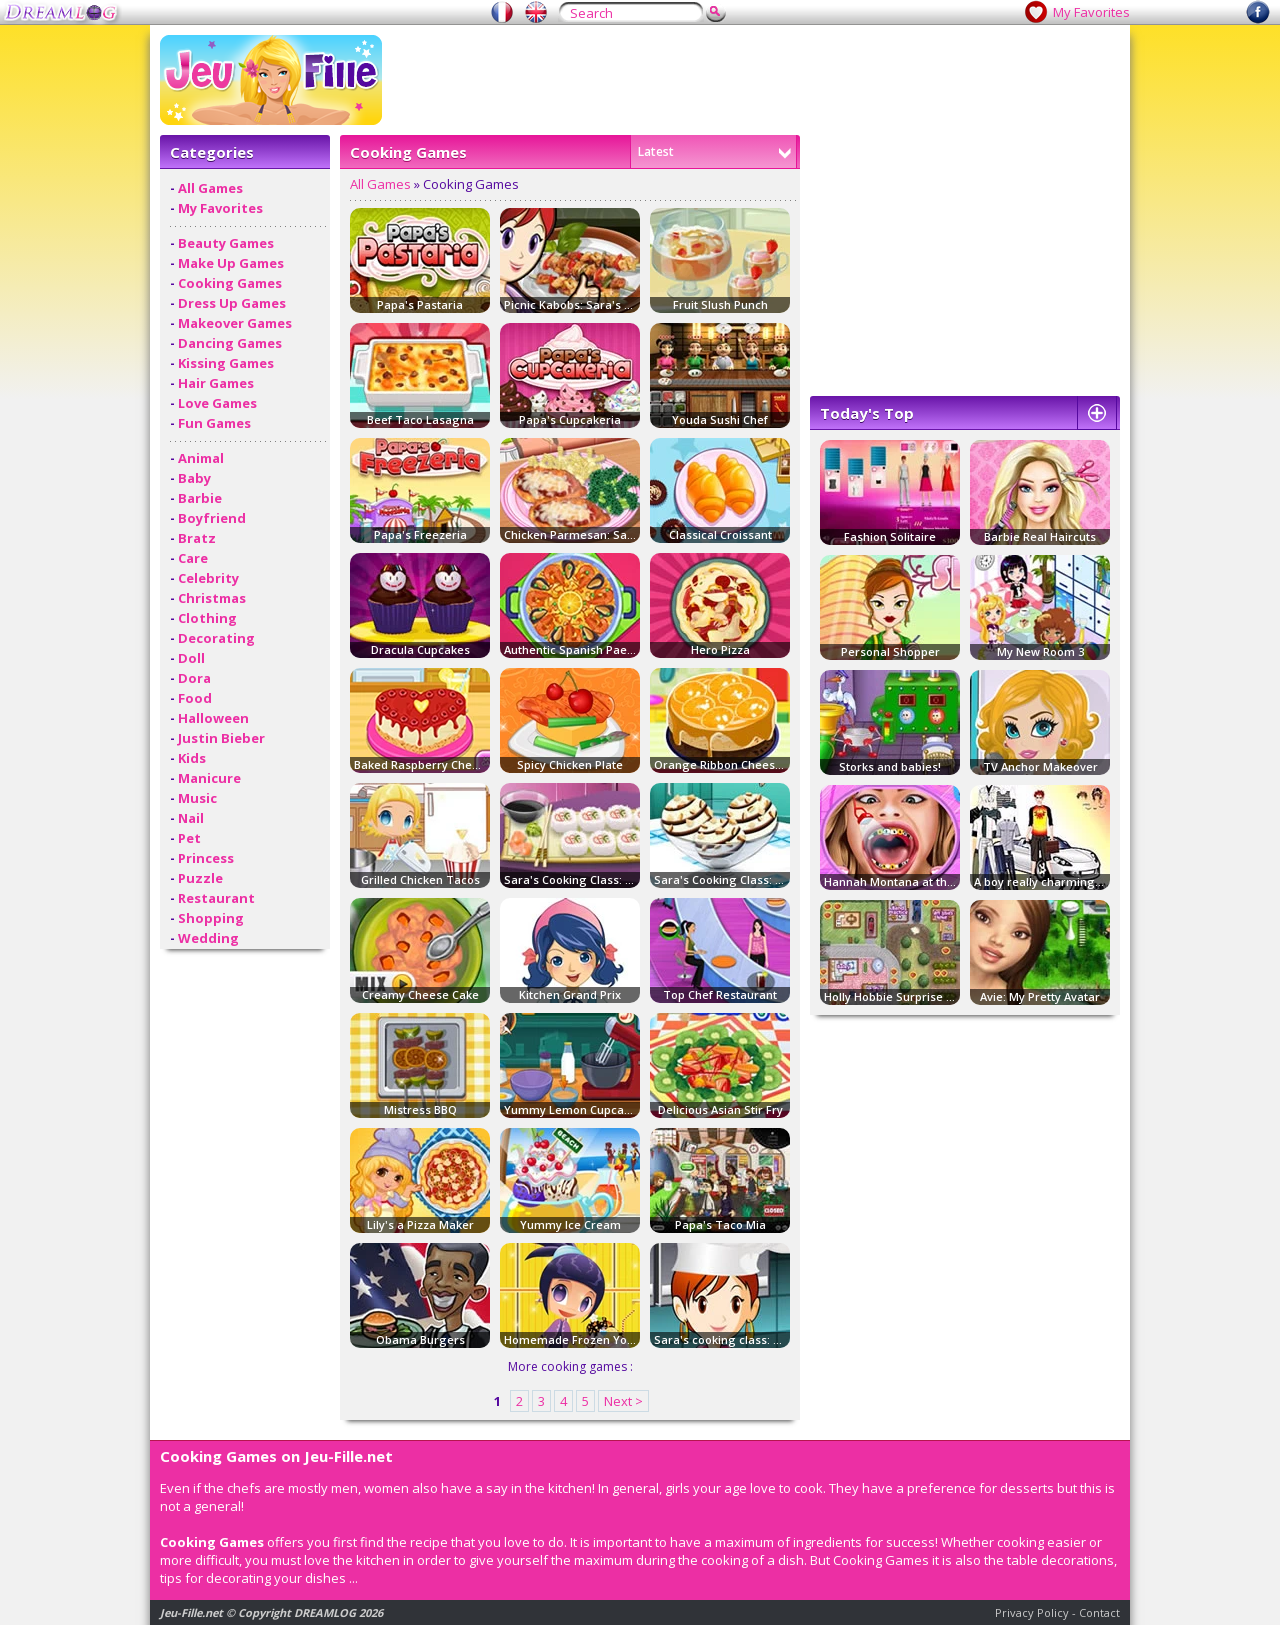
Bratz (197, 538)
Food (195, 698)
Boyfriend (212, 518)
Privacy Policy (1032, 1612)
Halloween (213, 718)
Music (197, 798)
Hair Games (216, 383)
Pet (189, 838)
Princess (206, 858)
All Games (210, 188)
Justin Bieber (221, 738)
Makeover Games (235, 323)
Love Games (217, 403)
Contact (1099, 1612)
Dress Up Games (232, 303)
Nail (191, 818)
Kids (192, 758)
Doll (191, 658)
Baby (194, 478)
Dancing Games (230, 343)
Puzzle (200, 878)
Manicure (209, 778)
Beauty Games (226, 243)
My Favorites (1091, 12)
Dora (194, 678)
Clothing (207, 618)
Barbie (200, 498)
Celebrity (208, 578)
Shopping (211, 918)
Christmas (212, 598)
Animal (201, 458)
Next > (623, 1401)
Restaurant (216, 898)
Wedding (208, 938)
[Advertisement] (756, 80)
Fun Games (214, 423)
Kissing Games (226, 363)
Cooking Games (230, 283)
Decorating (216, 638)
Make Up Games (231, 263)
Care (193, 558)
